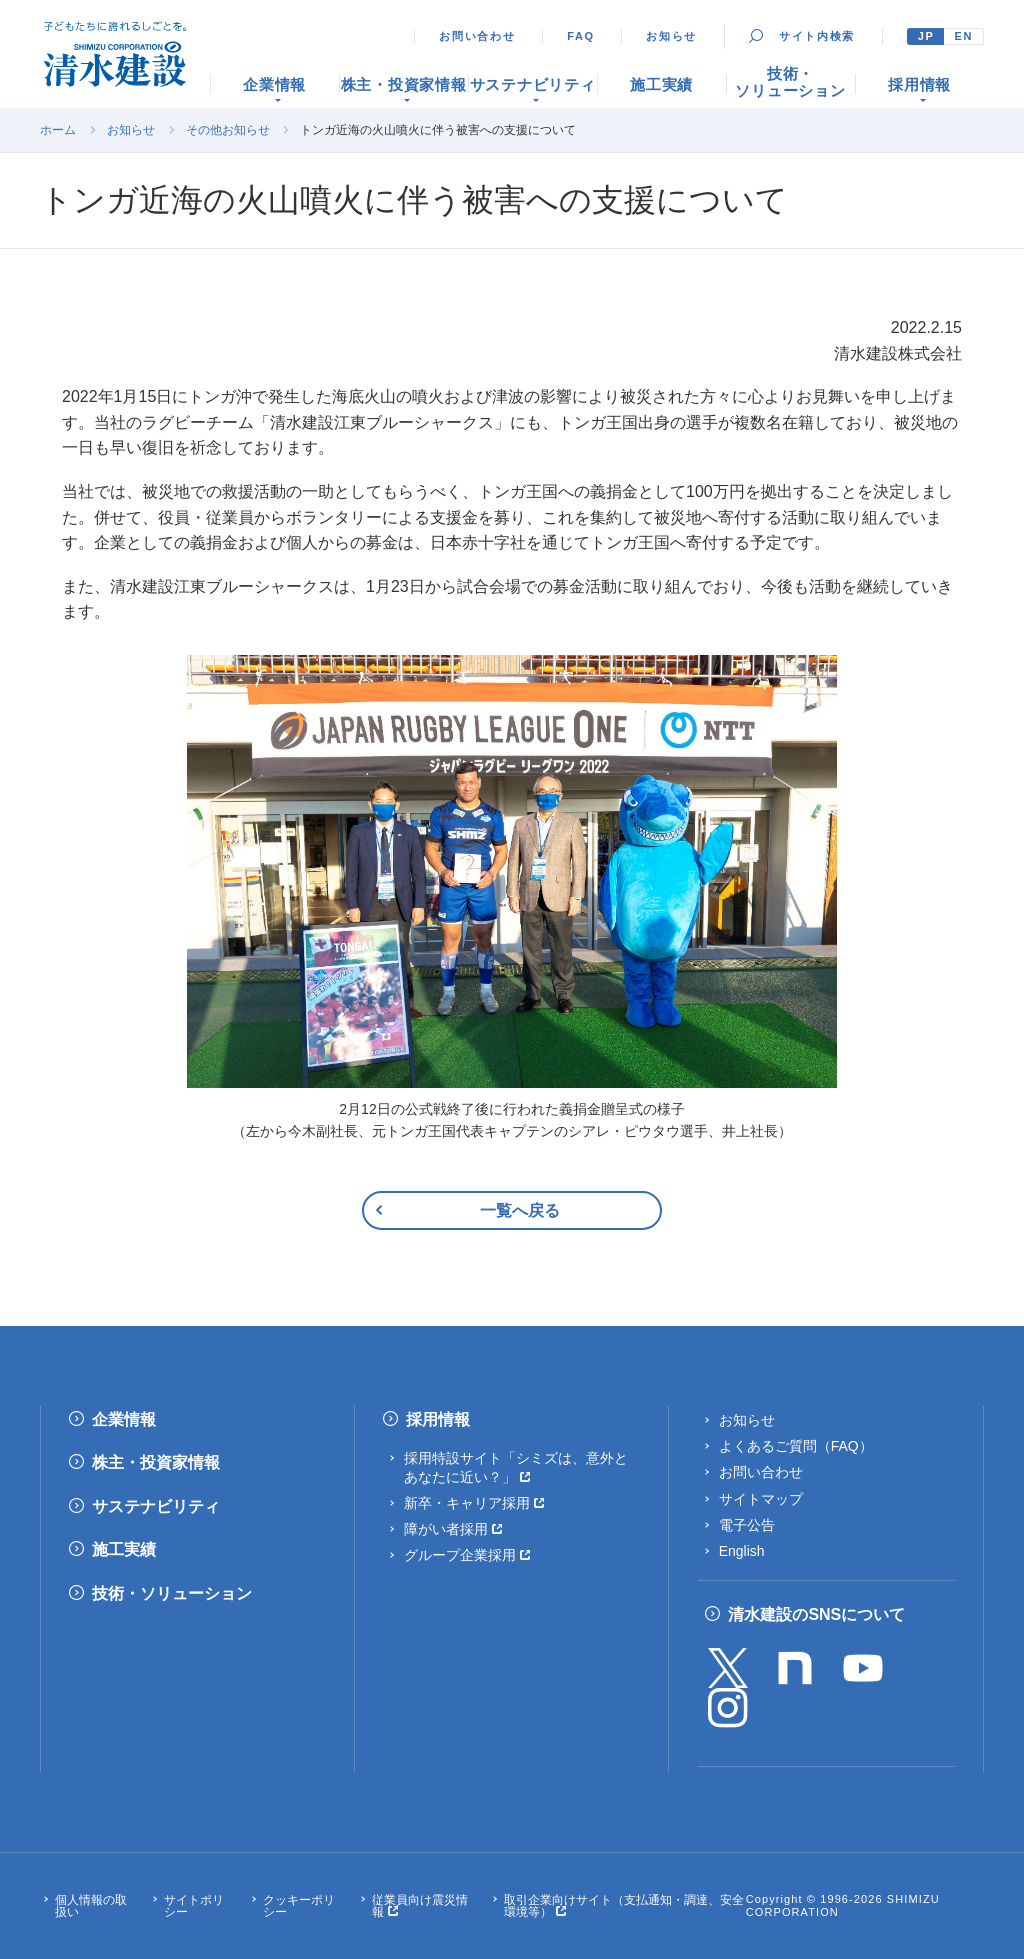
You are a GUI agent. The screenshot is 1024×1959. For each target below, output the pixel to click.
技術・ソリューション (172, 1593)
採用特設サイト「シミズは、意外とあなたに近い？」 (516, 1467)
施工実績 (124, 1549)
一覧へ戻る (520, 1210)
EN (963, 36)
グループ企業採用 (460, 1555)
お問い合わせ (477, 36)
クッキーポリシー (299, 1906)
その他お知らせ (228, 130)
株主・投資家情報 (156, 1462)
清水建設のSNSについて (816, 1614)
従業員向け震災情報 (420, 1906)
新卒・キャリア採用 (467, 1503)
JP (926, 36)
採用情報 (438, 1419)
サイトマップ (761, 1499)
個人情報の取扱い (91, 1906)
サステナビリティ (156, 1506)
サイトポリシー (194, 1906)
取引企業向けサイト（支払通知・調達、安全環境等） (624, 1906)
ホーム (58, 130)
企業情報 (124, 1419)
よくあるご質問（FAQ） (796, 1446)
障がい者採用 (446, 1529)
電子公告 (747, 1525)
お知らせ (671, 36)
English (742, 1551)
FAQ (581, 36)
